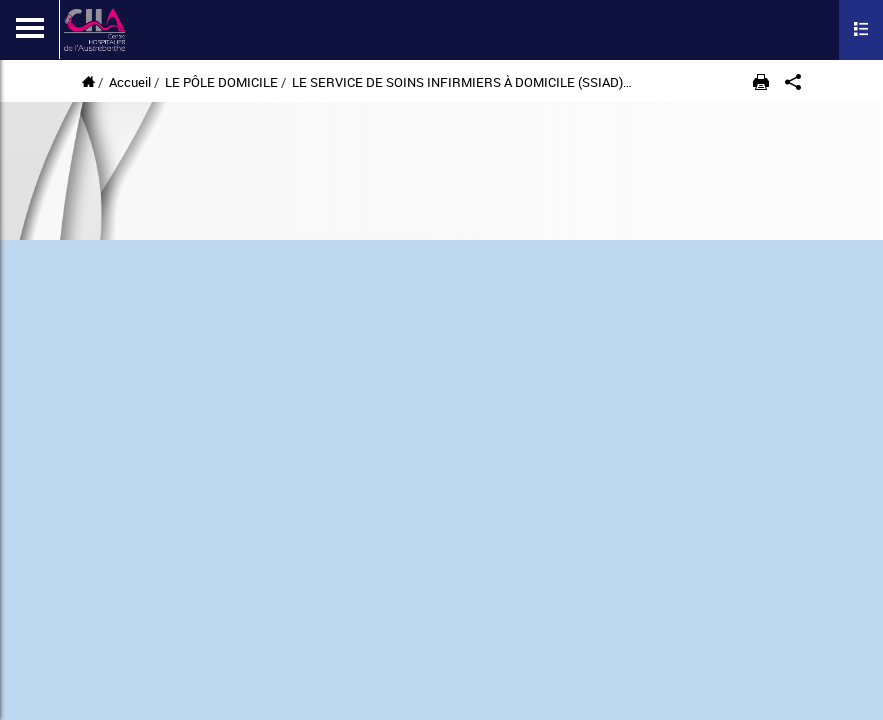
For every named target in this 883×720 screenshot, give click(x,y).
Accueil (130, 82)
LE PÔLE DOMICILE (221, 82)
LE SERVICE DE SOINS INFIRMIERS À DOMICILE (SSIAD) (457, 82)
